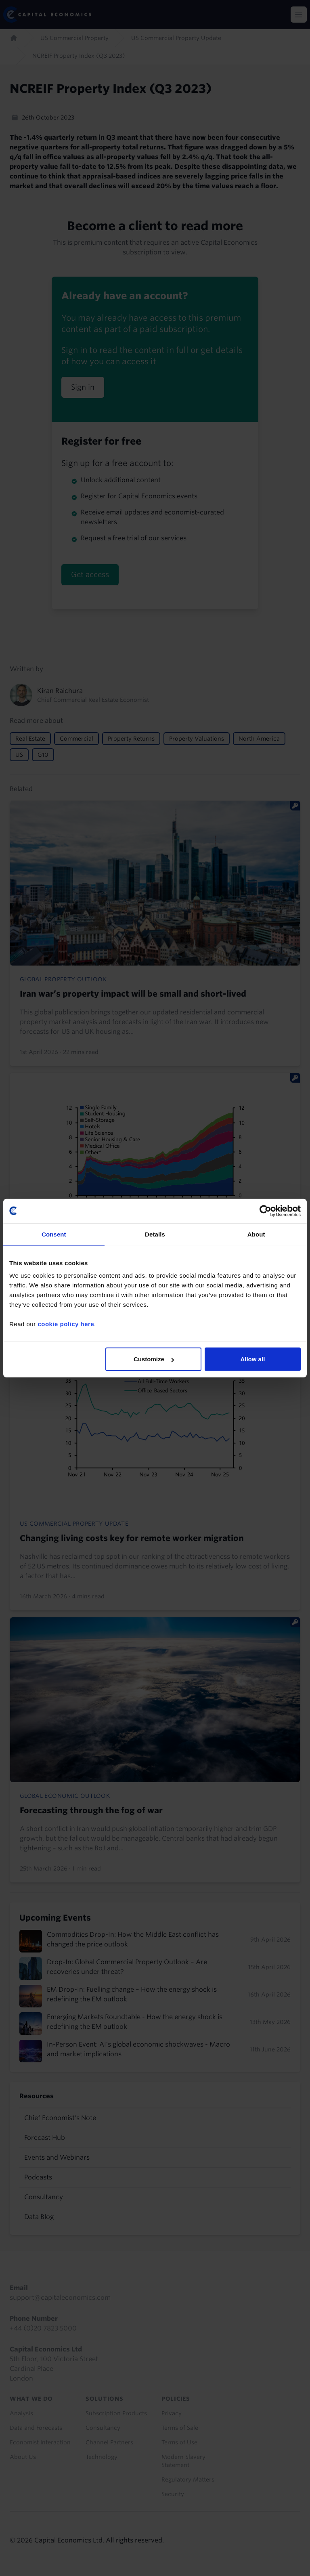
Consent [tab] (54, 1233)
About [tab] (256, 1233)
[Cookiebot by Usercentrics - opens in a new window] (265, 1211)
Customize (154, 1359)
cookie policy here (66, 1324)
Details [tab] (155, 1233)
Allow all (252, 1359)
